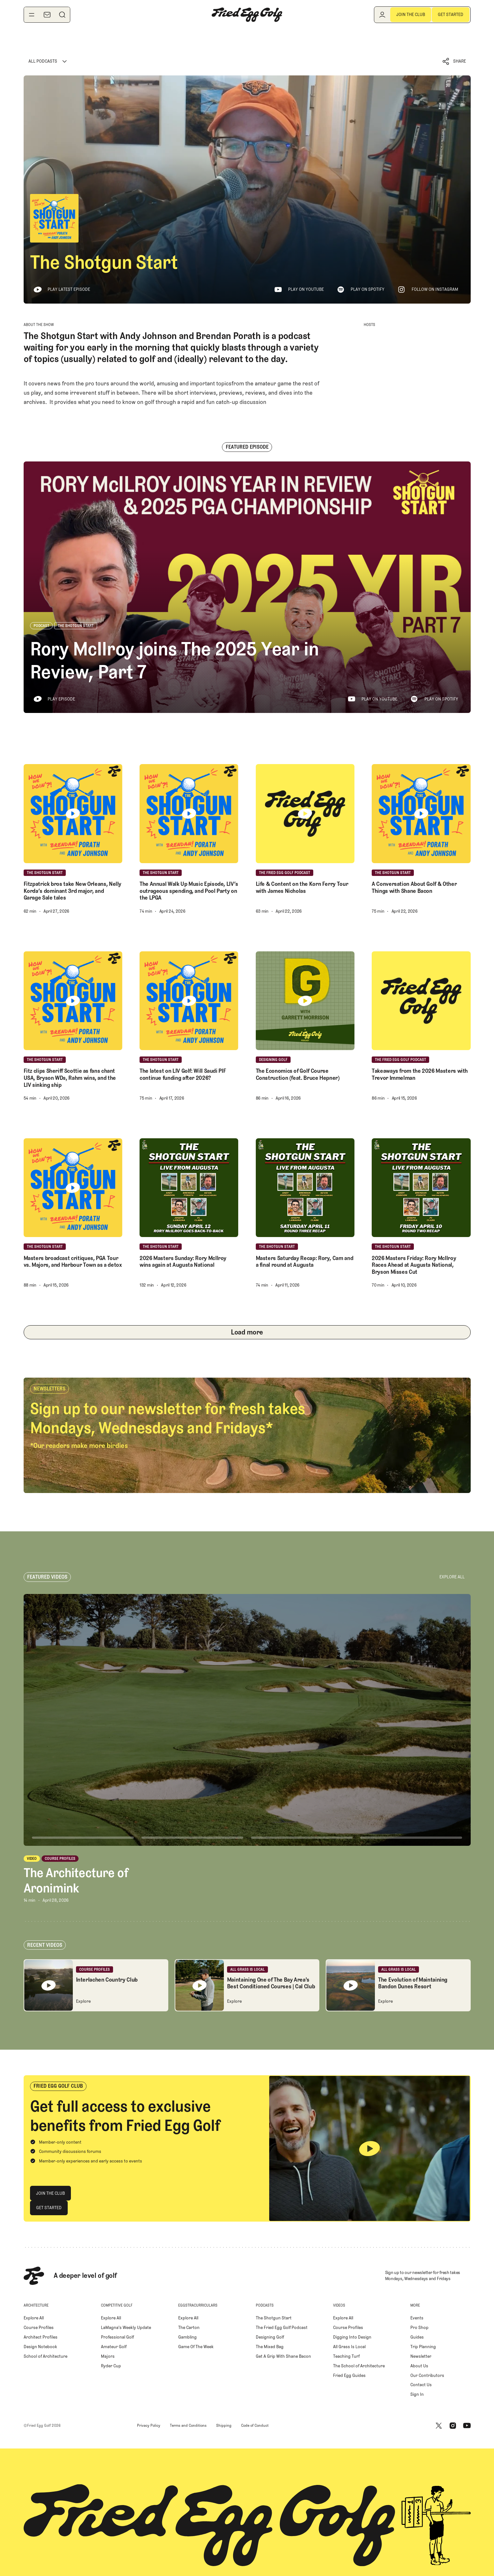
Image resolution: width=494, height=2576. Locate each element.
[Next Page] (247, 1332)
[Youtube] (467, 2425)
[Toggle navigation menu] (31, 14)
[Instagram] (453, 2425)
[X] (439, 2425)
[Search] (62, 14)
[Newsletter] (47, 14)
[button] (454, 61)
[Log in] (382, 14)
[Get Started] (450, 14)
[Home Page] (247, 15)
